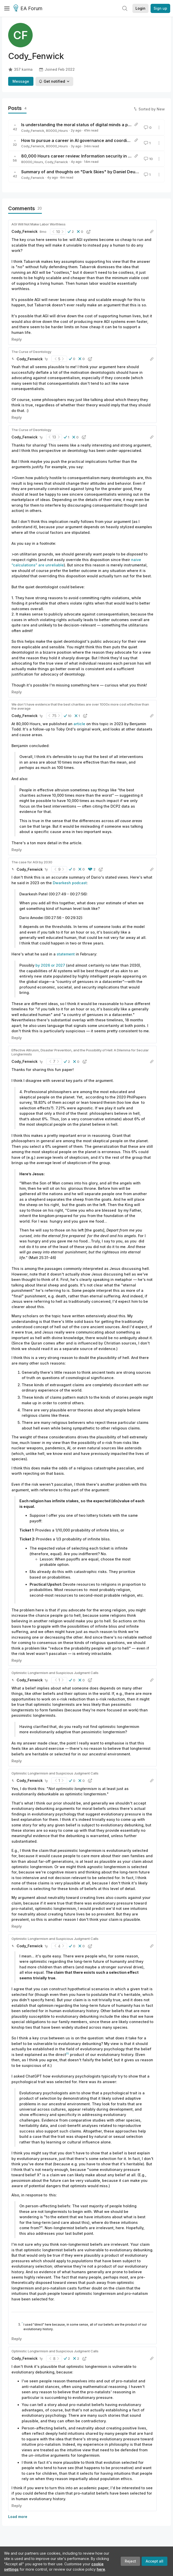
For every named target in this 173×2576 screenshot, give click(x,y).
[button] (70, 231)
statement (66, 954)
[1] (67, 2053)
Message (21, 81)
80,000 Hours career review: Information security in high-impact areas (93, 156)
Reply (16, 339)
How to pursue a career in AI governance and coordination (80, 140)
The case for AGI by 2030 (31, 862)
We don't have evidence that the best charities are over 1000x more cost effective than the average (80, 706)
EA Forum (28, 8)
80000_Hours (57, 130)
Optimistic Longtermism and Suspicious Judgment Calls (54, 1673)
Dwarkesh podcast (70, 883)
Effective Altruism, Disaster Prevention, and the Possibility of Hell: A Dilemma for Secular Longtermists (80, 1052)
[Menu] (7, 8)
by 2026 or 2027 (50, 965)
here (101, 2569)
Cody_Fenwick (32, 130)
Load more (17, 2516)
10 (148, 158)
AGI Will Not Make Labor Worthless (38, 224)
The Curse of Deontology (31, 352)
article (79, 724)
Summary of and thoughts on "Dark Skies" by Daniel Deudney (83, 171)
